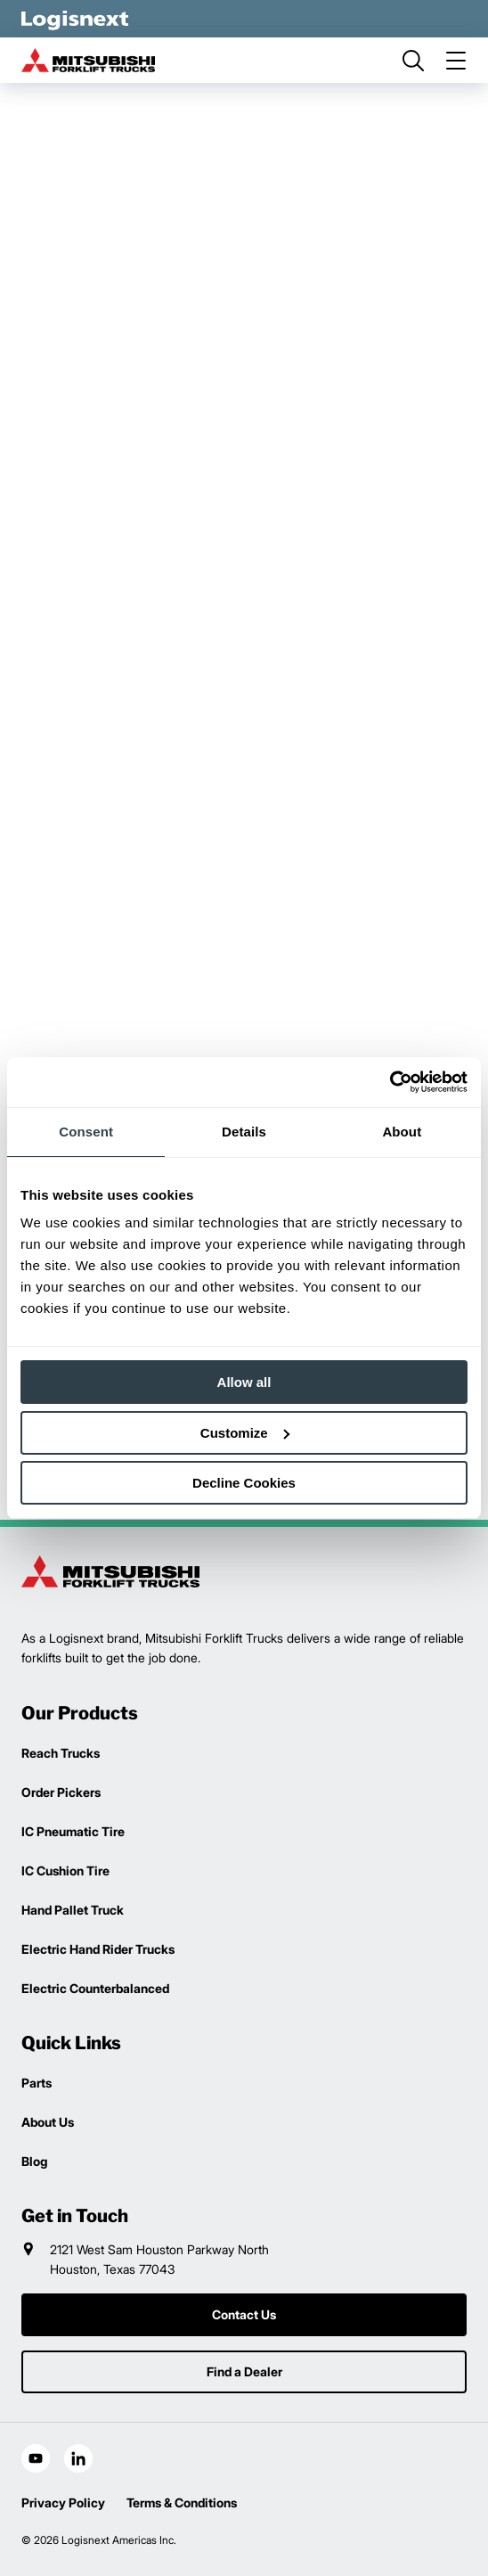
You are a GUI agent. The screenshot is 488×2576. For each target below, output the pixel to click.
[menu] (456, 60)
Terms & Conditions (181, 2502)
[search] (413, 60)
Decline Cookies (244, 1482)
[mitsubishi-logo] (88, 60)
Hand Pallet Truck (72, 1909)
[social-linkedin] (78, 2458)
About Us (47, 2121)
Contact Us (244, 2314)
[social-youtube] (35, 2458)
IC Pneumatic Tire (73, 1831)
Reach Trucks (60, 1752)
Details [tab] (244, 1131)
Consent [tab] (86, 1131)
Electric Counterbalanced (95, 1988)
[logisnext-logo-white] (74, 18)
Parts (36, 2082)
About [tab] (401, 1131)
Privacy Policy (63, 2502)
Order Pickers (61, 1792)
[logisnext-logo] (110, 1571)
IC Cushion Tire (65, 1870)
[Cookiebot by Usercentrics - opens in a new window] (390, 1082)
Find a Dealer (244, 2371)
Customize (244, 1432)
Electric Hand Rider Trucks (98, 1949)
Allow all (244, 1382)
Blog (34, 2161)
